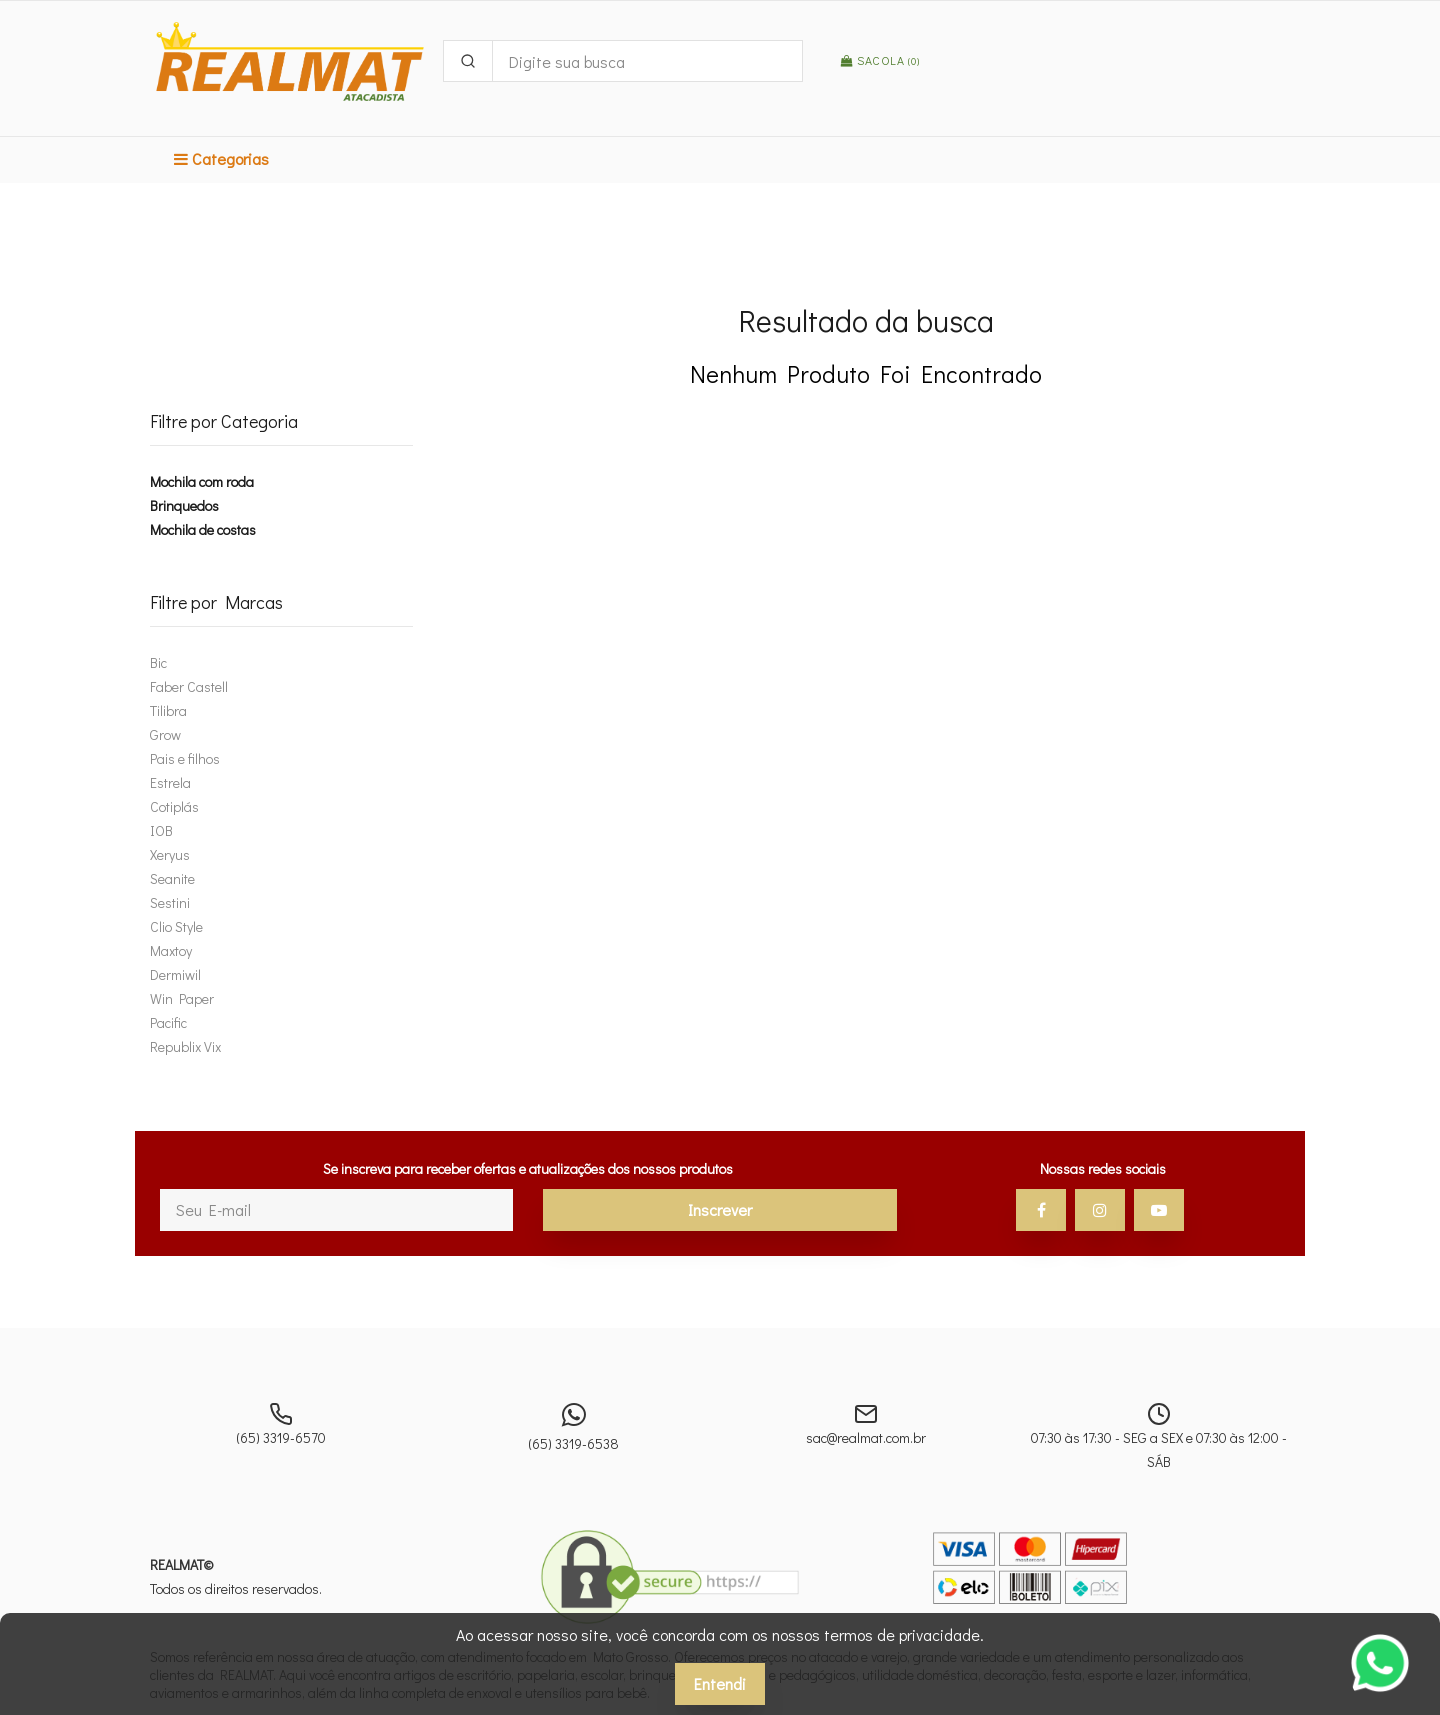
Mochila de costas (203, 529)
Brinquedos (184, 505)
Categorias (221, 158)
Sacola (880, 60)
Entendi (720, 1683)
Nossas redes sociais (1103, 1168)
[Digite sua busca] (647, 61)
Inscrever (720, 1209)
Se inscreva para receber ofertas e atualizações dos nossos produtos (528, 1168)
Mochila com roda (202, 481)
